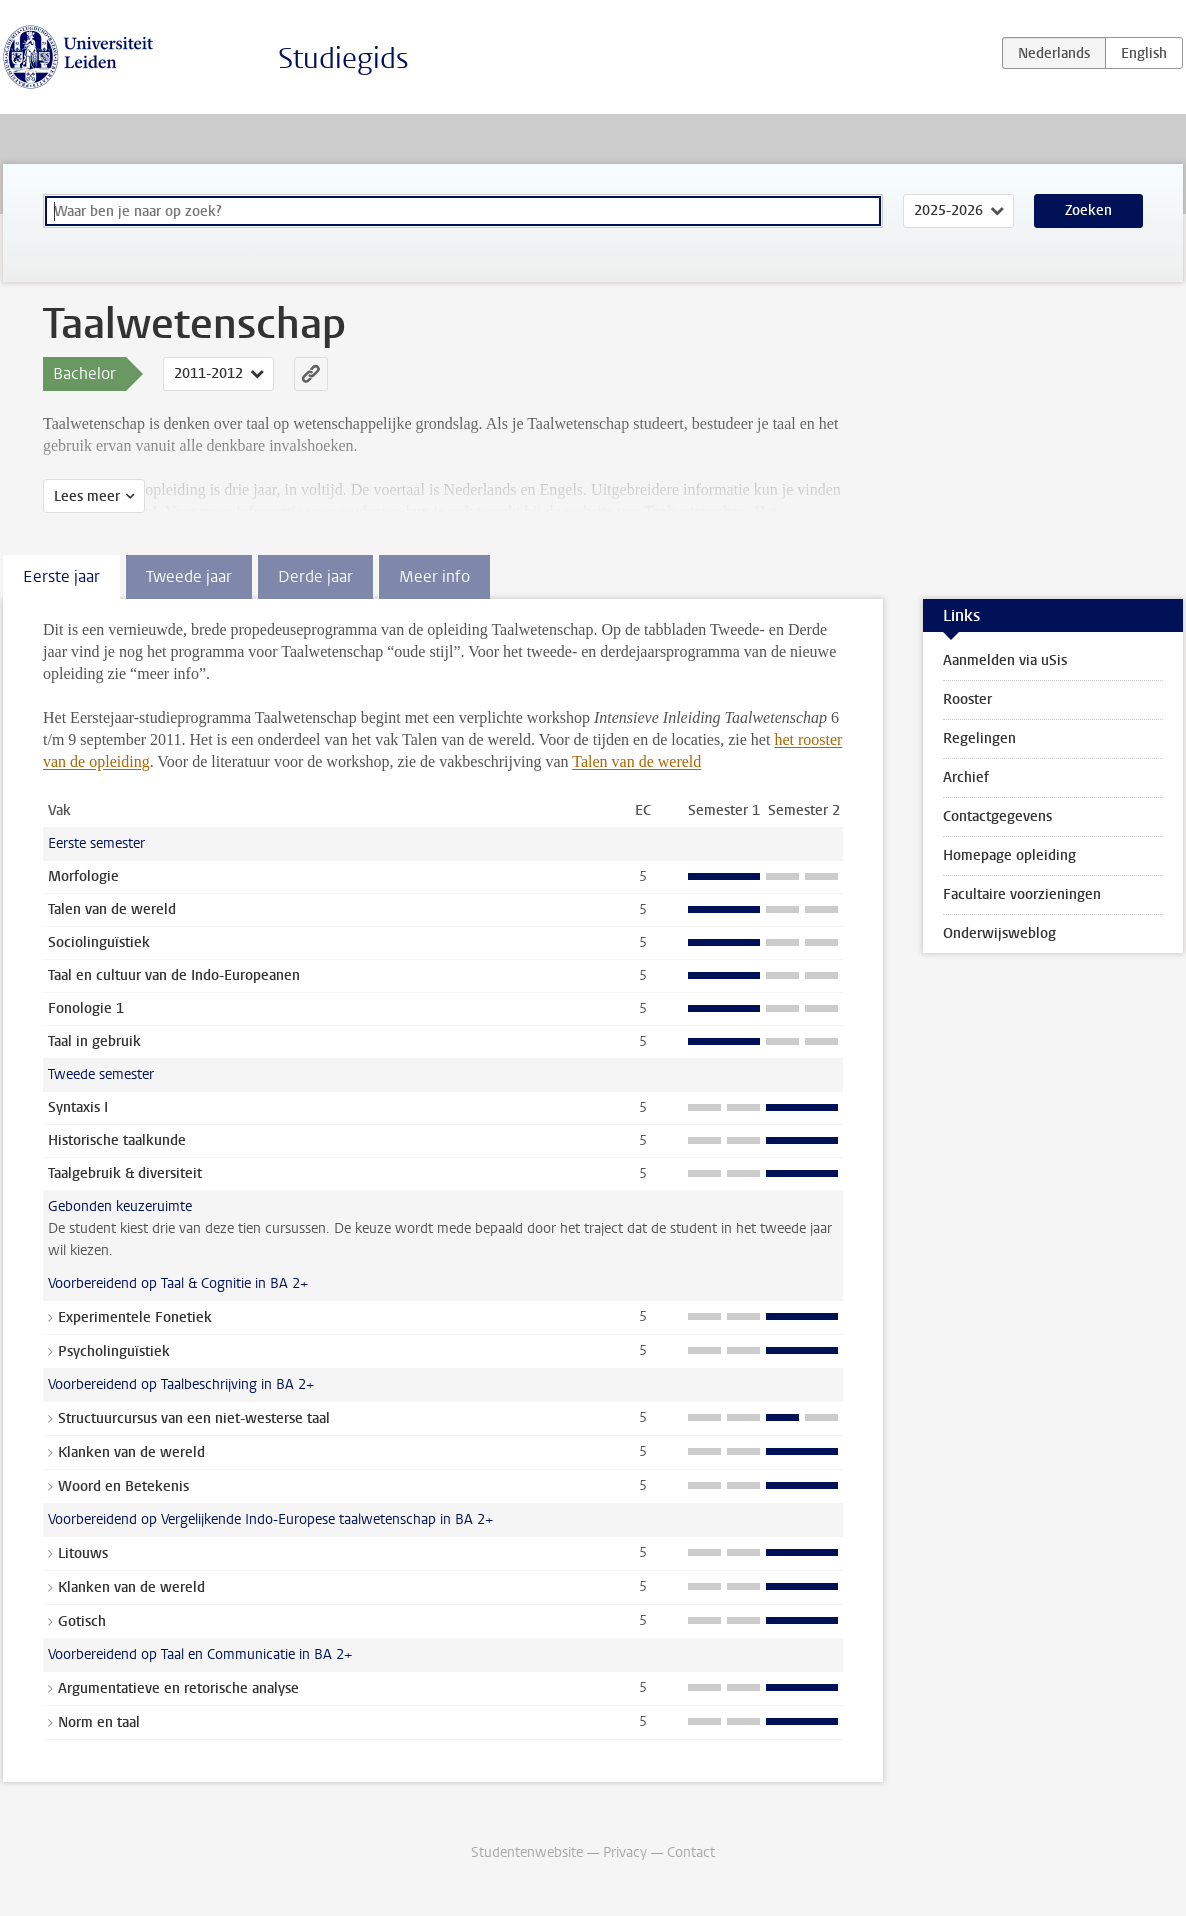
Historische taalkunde (117, 1140)
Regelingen (979, 738)
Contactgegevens (997, 816)
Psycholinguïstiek (114, 1351)
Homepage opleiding (1009, 855)
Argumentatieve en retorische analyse (178, 1688)
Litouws (83, 1553)
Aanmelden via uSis (1005, 660)
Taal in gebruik (94, 1041)
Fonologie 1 (86, 1008)
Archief (966, 777)
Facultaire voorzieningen (1022, 894)
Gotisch (82, 1621)
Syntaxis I (78, 1107)
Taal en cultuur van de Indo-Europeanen (174, 975)
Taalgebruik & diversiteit (125, 1173)
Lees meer (87, 496)
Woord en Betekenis (123, 1486)
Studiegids (343, 58)
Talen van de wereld (636, 761)
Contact (691, 1852)
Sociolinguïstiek (99, 942)
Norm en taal (99, 1722)
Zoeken (1088, 210)
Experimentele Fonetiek (135, 1317)
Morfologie (83, 876)
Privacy (625, 1852)
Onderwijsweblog (999, 933)
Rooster (967, 699)
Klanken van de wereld (131, 1452)
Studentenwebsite (527, 1852)
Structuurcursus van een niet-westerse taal (194, 1418)
